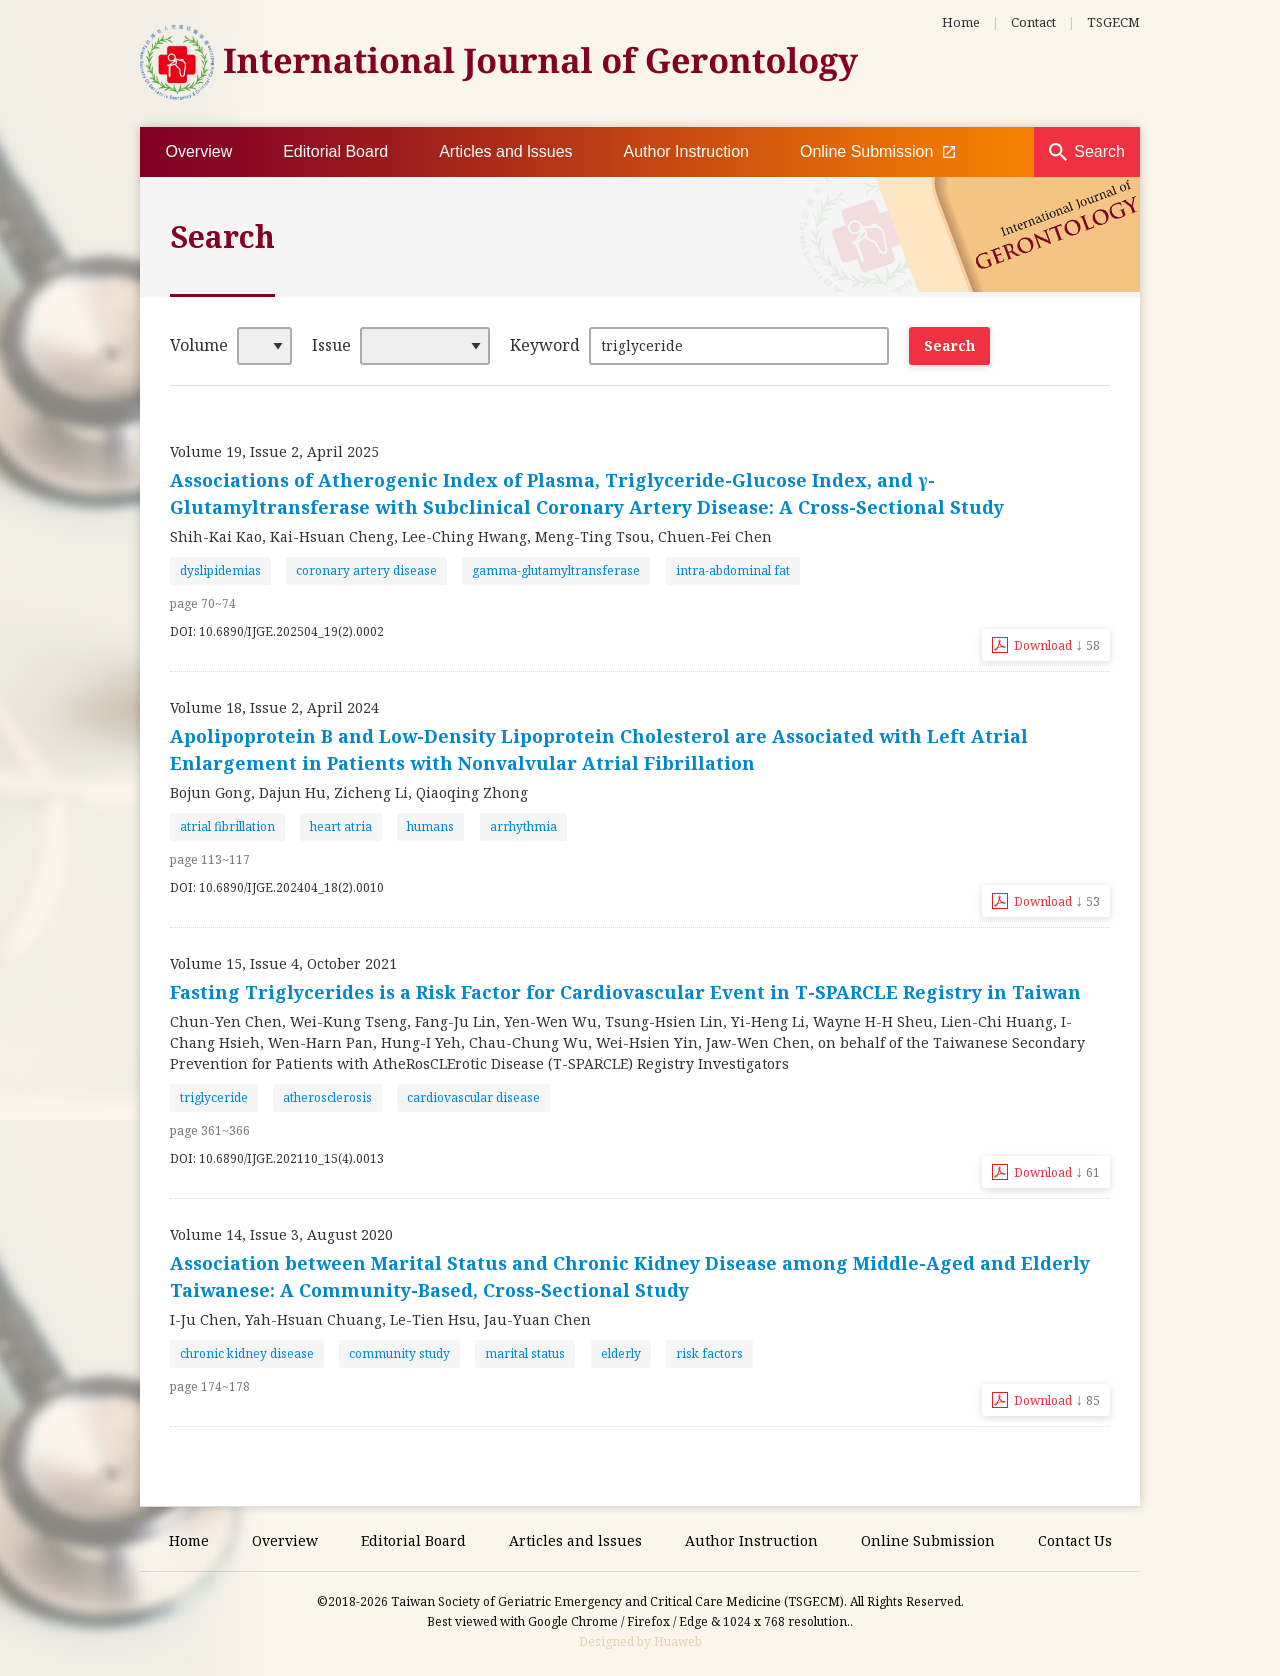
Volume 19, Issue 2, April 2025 (274, 451)
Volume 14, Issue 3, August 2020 (281, 1234)
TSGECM (1113, 22)
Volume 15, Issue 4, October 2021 (283, 963)
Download (1057, 644)
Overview (199, 151)
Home (961, 22)
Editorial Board (335, 151)
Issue (331, 345)
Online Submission (877, 152)
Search (1099, 151)
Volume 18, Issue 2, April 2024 (274, 707)
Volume (199, 345)
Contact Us (1075, 1540)
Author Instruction (686, 151)
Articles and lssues (505, 151)
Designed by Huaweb (640, 1641)
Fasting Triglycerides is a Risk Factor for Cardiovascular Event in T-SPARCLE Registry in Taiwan (625, 992)
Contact (1033, 22)
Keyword (545, 345)
